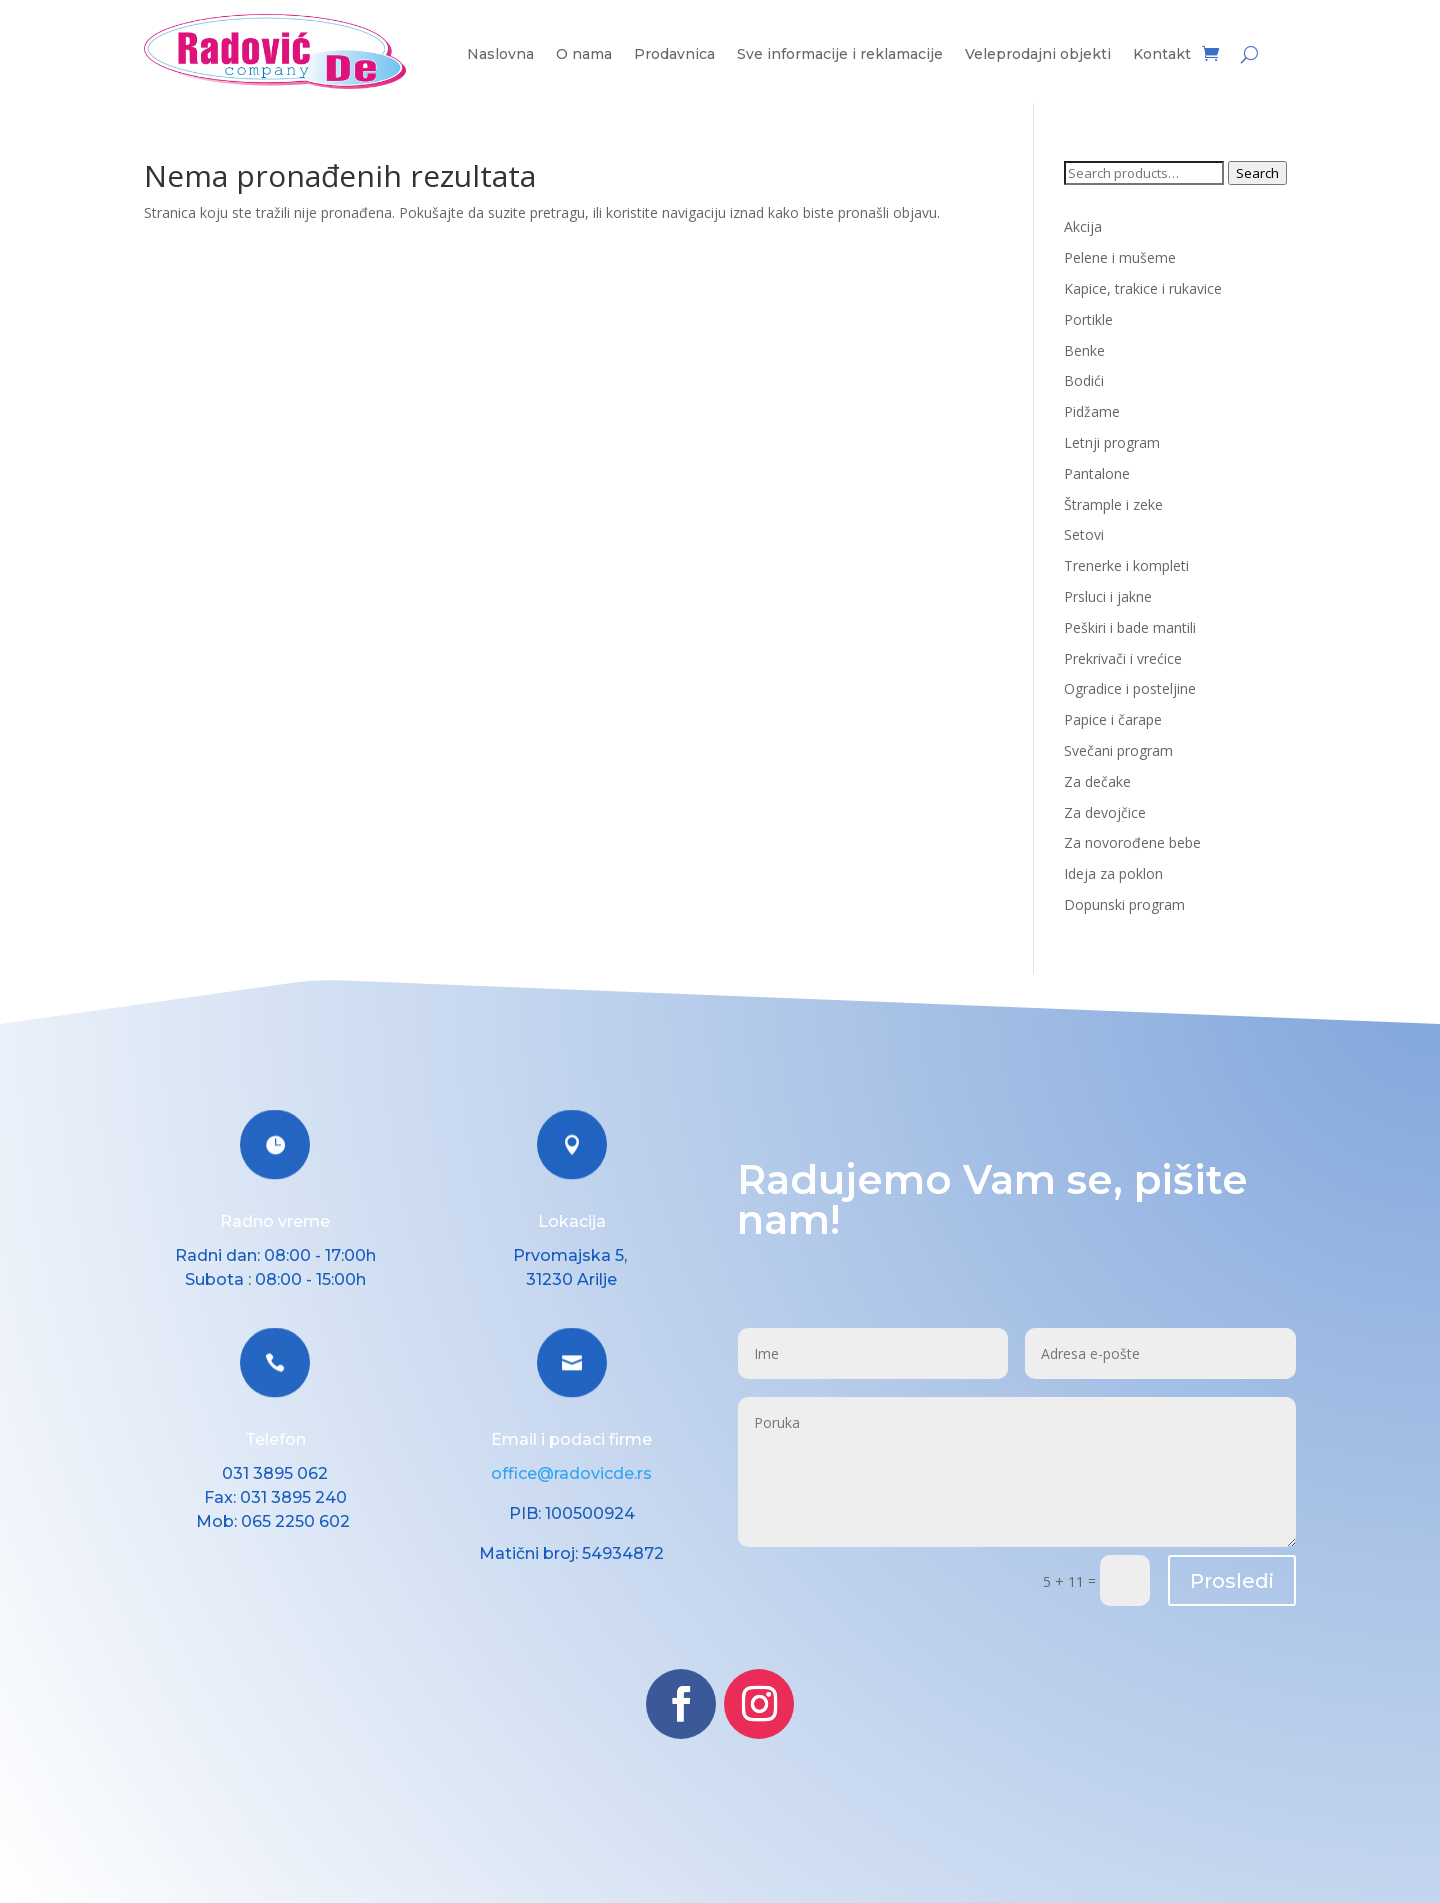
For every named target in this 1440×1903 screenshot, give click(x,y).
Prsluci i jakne (1108, 596)
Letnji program (1112, 442)
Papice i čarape (1113, 719)
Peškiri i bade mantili (1130, 627)
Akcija (1083, 226)
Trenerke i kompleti (1126, 565)
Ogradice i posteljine (1130, 688)
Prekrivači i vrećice (1123, 658)
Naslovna (500, 55)
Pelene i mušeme (1120, 257)
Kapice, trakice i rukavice (1143, 288)
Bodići (1084, 380)
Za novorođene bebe (1132, 842)
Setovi (1084, 534)
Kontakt (1162, 55)
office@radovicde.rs (571, 1473)
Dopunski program (1124, 904)
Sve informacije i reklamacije (840, 55)
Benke (1084, 350)
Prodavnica (674, 55)
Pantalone (1097, 473)
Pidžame (1092, 411)
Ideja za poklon (1113, 873)
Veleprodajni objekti (1038, 55)
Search (1257, 173)
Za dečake (1097, 781)
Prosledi (1232, 1581)
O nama (584, 55)
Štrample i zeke (1113, 504)
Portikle (1088, 319)
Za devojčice (1105, 812)
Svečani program (1118, 750)
